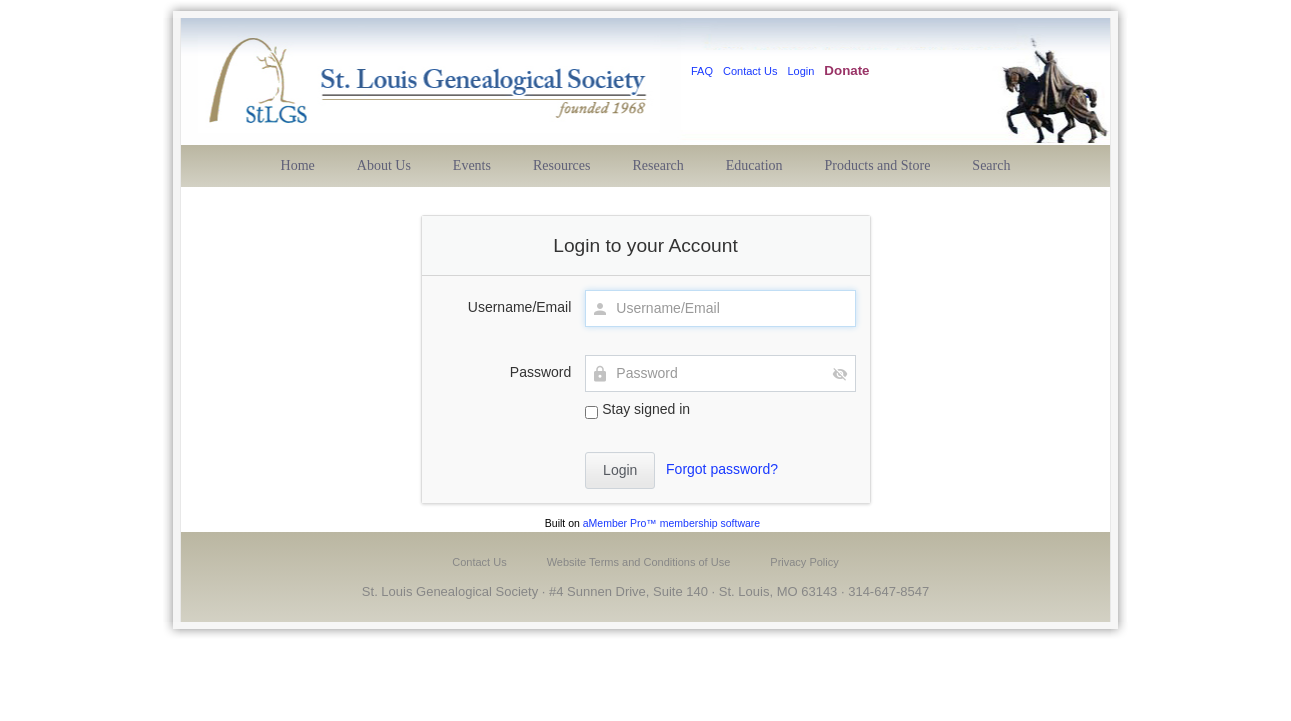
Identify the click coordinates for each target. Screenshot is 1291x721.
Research (658, 165)
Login (800, 71)
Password (540, 372)
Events (472, 165)
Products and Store (878, 165)
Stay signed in (637, 410)
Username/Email (519, 307)
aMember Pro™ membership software (671, 523)
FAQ (702, 71)
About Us (384, 165)
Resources (562, 165)
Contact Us (750, 71)
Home (298, 165)
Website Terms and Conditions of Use (639, 562)
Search (991, 165)
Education (754, 165)
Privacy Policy (804, 562)
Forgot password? (722, 469)
